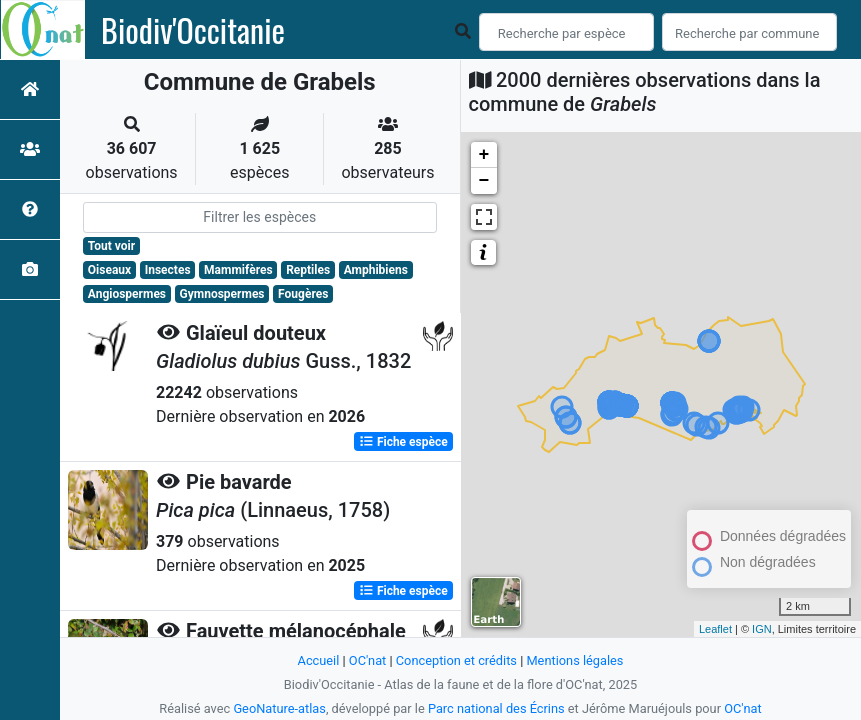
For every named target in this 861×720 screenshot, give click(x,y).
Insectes (168, 270)
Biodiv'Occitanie (193, 30)
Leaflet (715, 629)
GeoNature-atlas (279, 708)
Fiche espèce (403, 442)
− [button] (484, 181)
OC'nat (367, 660)
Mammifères (238, 270)
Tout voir (111, 246)
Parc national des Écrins (496, 708)
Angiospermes (127, 294)
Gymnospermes (222, 294)
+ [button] (484, 155)
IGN (762, 629)
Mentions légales (574, 660)
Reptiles (308, 270)
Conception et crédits (456, 660)
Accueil (319, 660)
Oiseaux (109, 270)
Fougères (303, 294)
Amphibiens (376, 270)
